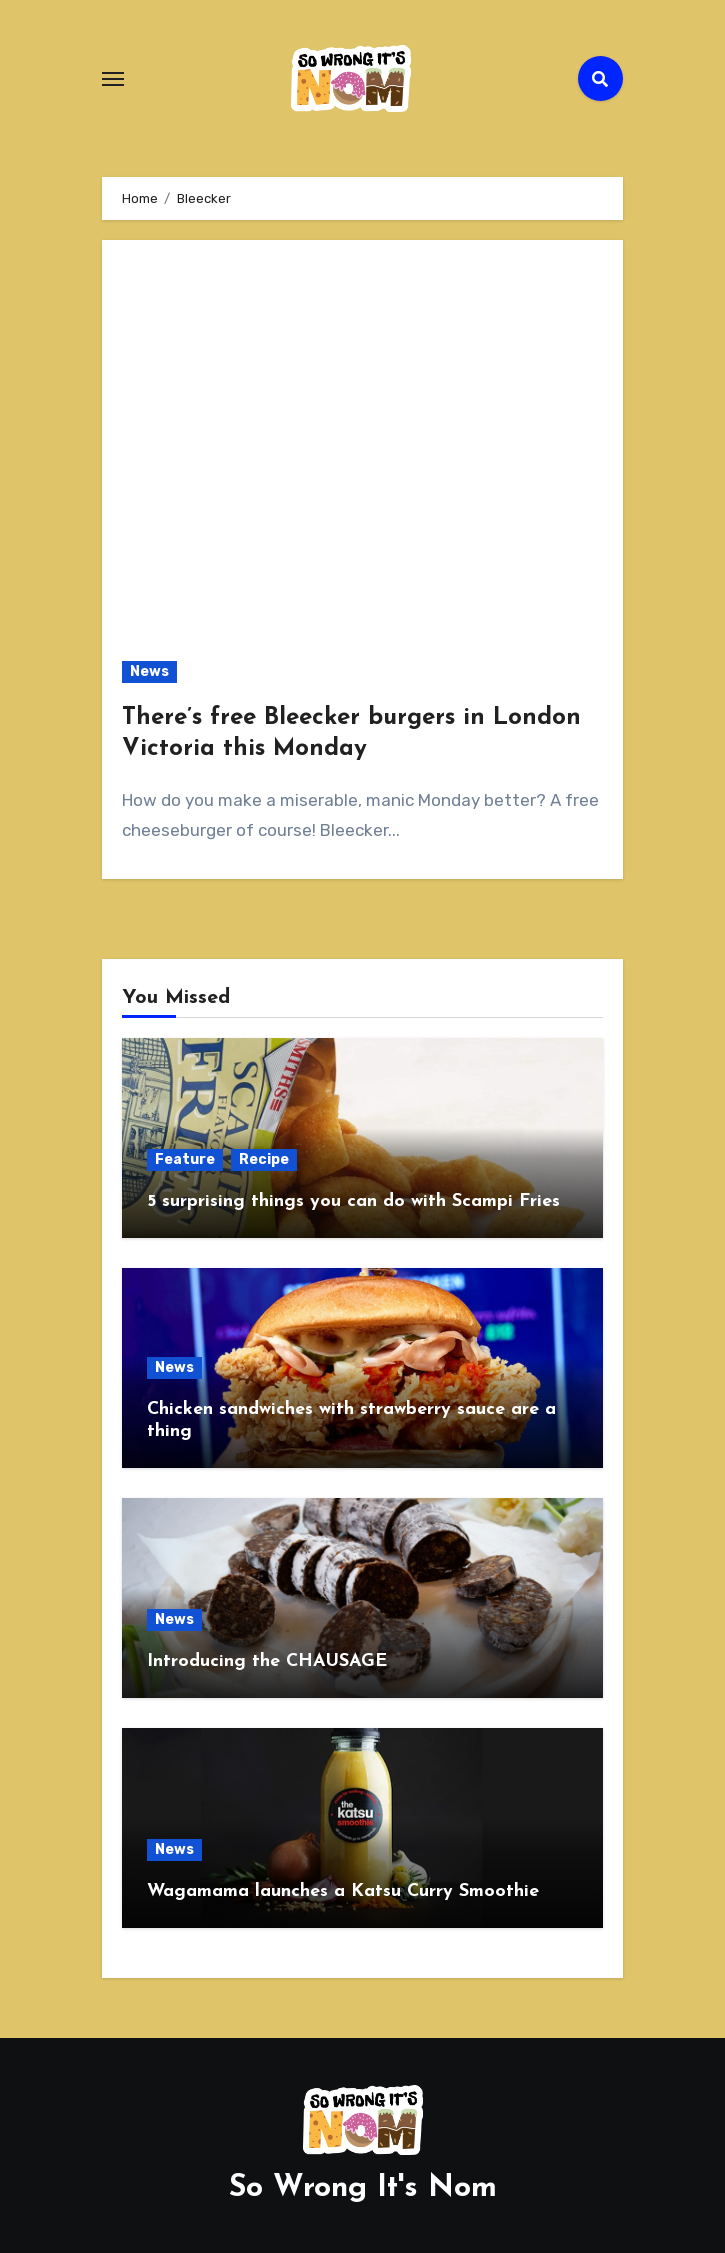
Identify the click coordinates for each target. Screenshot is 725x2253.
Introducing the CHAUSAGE (267, 1661)
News (149, 671)
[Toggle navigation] (113, 79)
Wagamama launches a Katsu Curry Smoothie (343, 1891)
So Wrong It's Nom (363, 2188)
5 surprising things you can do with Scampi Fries (353, 1201)
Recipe (264, 1159)
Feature (185, 1159)
